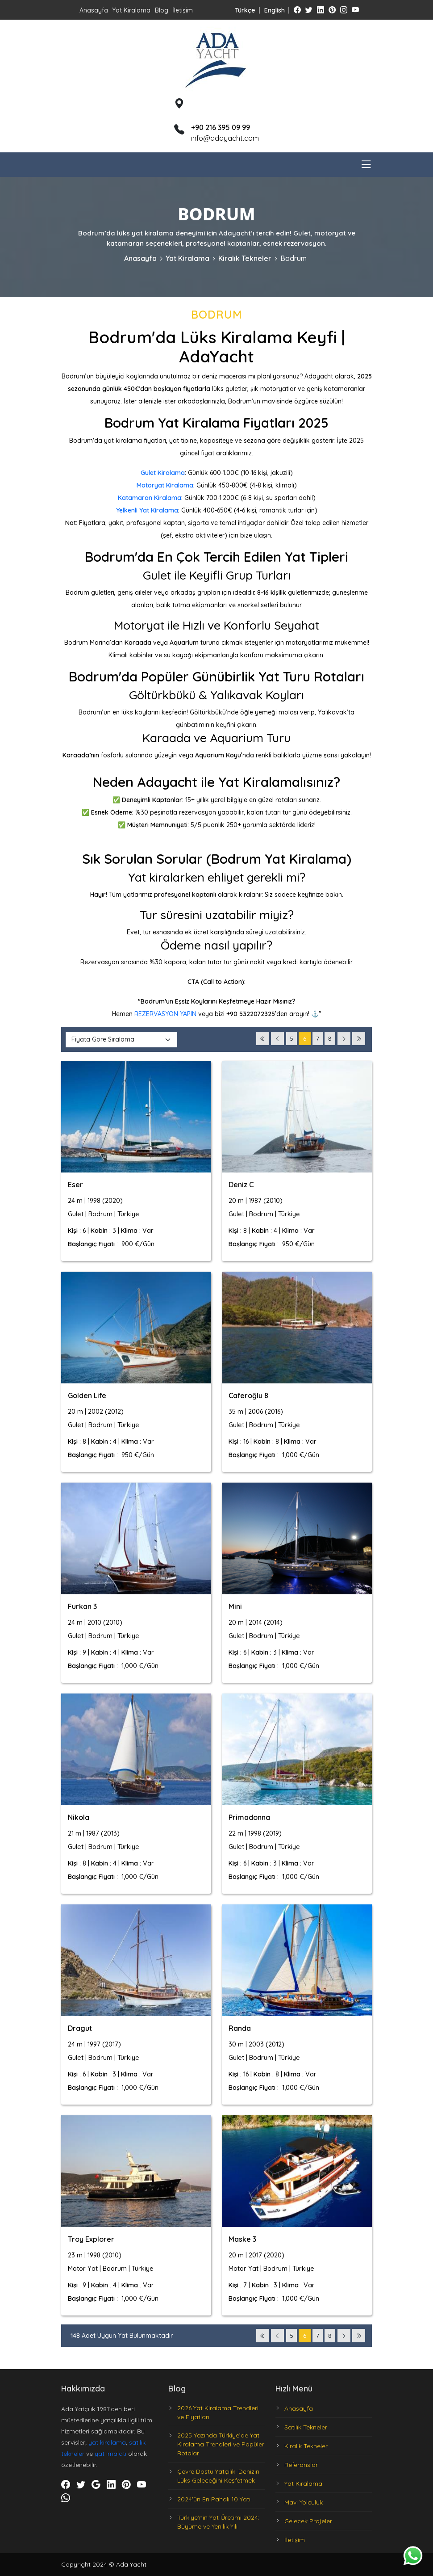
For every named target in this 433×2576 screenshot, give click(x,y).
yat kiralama (107, 2442)
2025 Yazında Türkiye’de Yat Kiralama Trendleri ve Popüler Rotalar (220, 2444)
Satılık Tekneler (305, 2427)
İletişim (182, 10)
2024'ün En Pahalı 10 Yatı (213, 2499)
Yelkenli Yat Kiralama (147, 510)
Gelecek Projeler (308, 2521)
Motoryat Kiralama (165, 485)
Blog (161, 10)
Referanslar (301, 2465)
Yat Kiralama (131, 10)
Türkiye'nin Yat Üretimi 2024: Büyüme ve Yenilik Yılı (218, 2521)
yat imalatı (110, 2454)
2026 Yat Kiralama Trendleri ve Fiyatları (217, 2412)
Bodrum (293, 258)
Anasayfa (93, 10)
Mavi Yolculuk (303, 2502)
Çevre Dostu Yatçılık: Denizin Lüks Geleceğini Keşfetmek (218, 2475)
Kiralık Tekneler (244, 258)
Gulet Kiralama (163, 473)
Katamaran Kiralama (149, 498)
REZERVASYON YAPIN (165, 1014)
